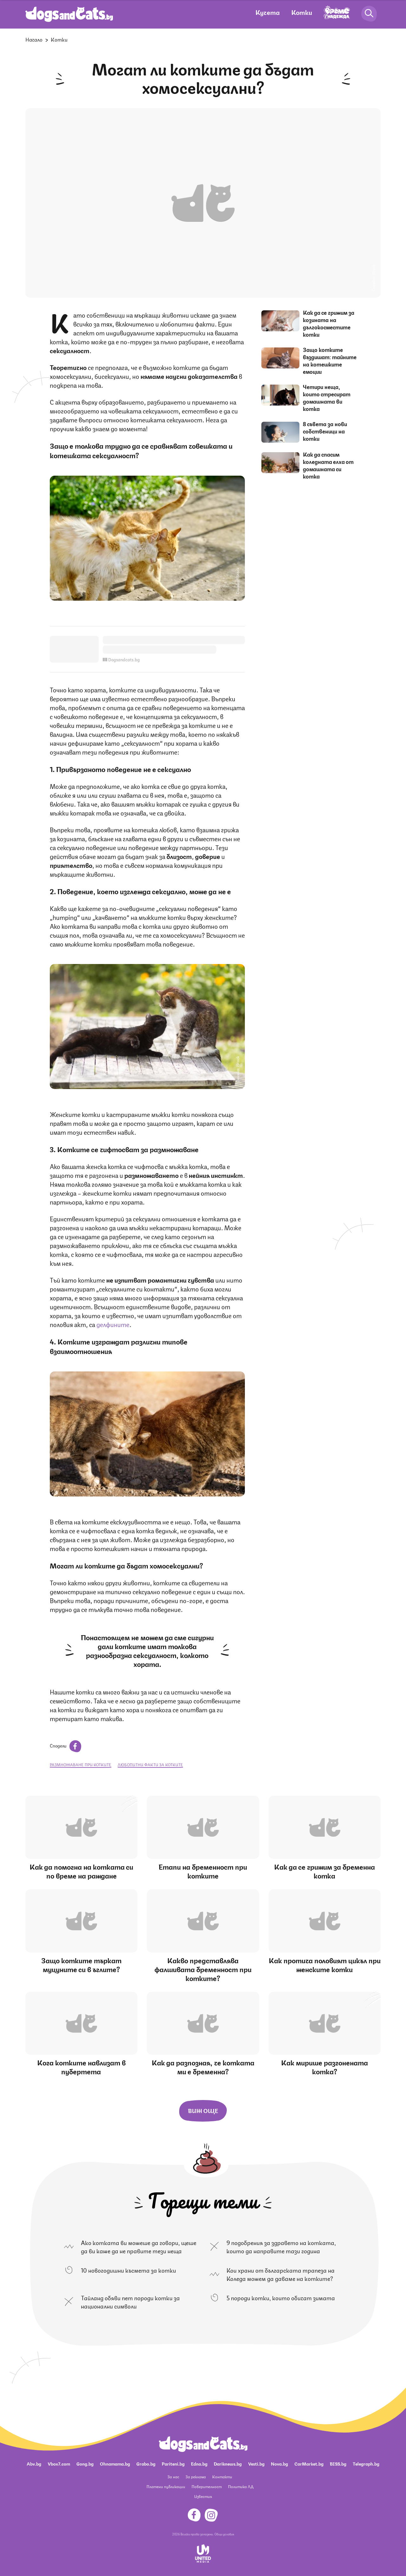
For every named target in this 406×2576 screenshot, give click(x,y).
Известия (203, 2496)
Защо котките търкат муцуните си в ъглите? (81, 1964)
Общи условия (224, 2534)
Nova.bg (279, 2463)
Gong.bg (85, 2463)
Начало (34, 39)
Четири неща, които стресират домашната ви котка (326, 397)
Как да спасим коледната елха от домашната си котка (328, 465)
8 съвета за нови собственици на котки (325, 431)
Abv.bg (34, 2463)
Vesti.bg (256, 2463)
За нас (173, 2476)
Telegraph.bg (366, 2463)
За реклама (196, 2476)
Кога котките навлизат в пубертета (81, 2066)
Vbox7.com (59, 2463)
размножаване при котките (80, 1764)
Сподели (65, 1745)
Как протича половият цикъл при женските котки (325, 1964)
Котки (301, 12)
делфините (112, 1324)
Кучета (267, 12)
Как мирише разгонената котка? (324, 2066)
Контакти (222, 2476)
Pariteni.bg (173, 2463)
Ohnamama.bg (115, 2463)
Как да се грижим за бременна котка (324, 1870)
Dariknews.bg (228, 2463)
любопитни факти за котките (150, 1764)
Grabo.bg (145, 2463)
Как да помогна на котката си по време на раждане (81, 1870)
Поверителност (207, 2486)
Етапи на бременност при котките (203, 1870)
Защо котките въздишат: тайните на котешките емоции (330, 360)
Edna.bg (199, 2463)
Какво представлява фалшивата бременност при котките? (203, 1969)
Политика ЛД (240, 2486)
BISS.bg (338, 2463)
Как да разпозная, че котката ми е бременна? (203, 2066)
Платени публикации (166, 2486)
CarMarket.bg (309, 2463)
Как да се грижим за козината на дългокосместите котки (328, 323)
